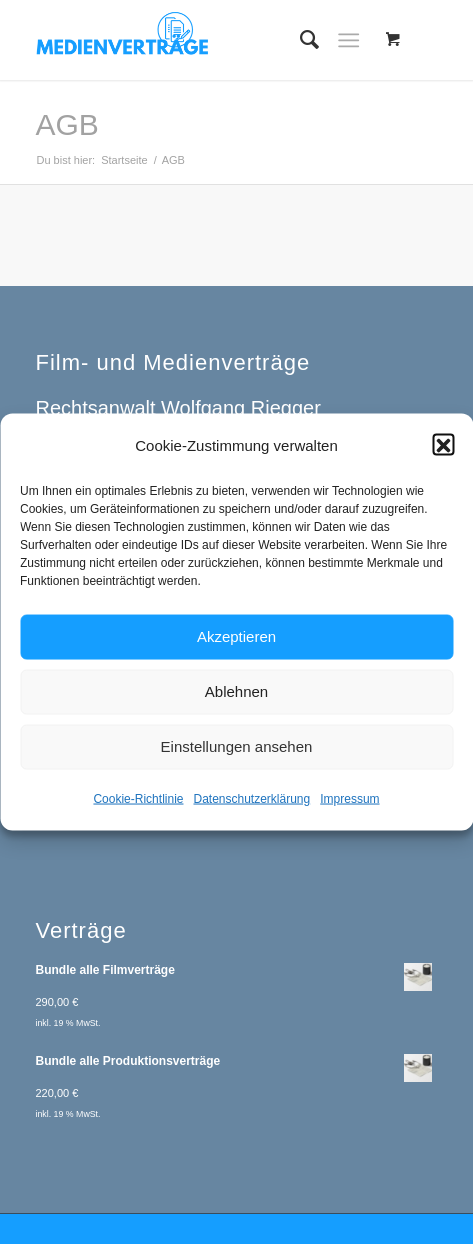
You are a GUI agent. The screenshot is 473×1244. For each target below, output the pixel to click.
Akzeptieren (236, 647)
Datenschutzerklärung (251, 809)
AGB (66, 124)
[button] (443, 456)
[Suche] (299, 40)
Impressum (349, 809)
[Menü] (348, 40)
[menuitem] (299, 40)
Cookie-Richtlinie (138, 809)
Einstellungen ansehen (237, 757)
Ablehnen (236, 702)
